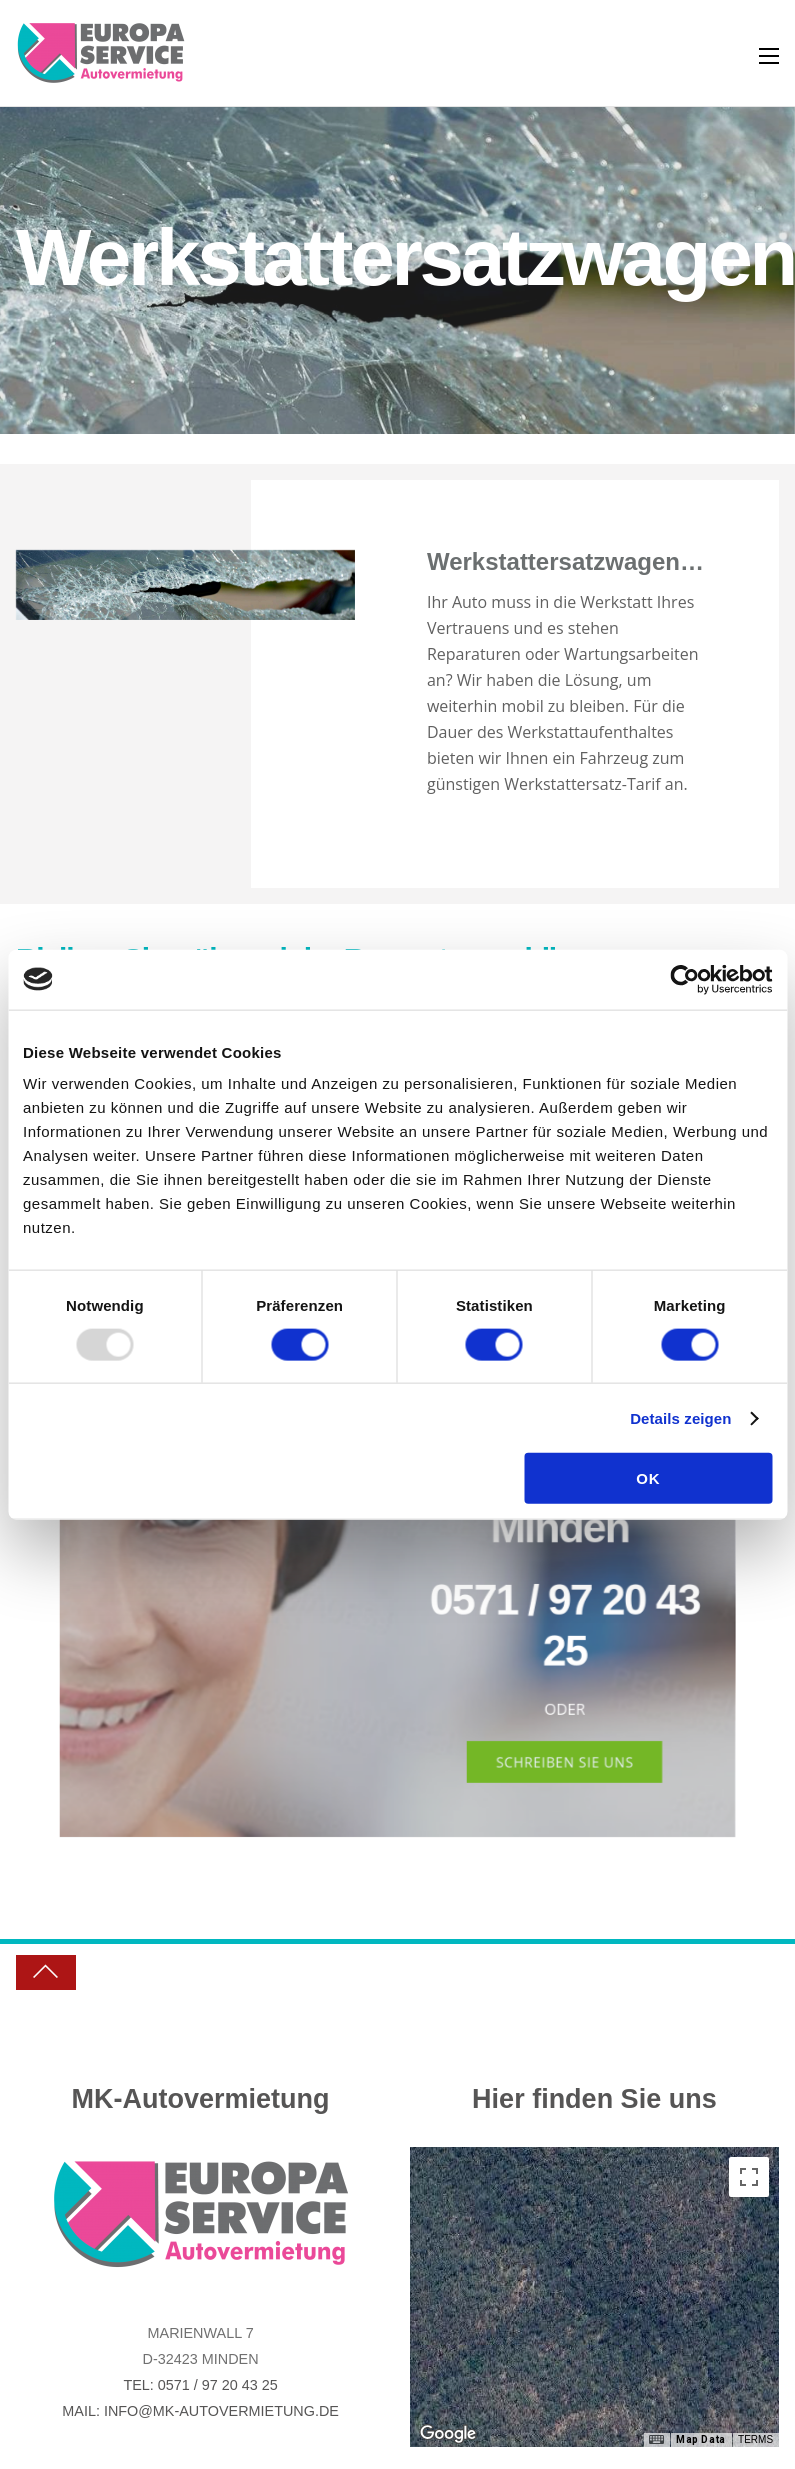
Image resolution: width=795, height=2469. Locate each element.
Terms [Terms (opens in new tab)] (755, 2439)
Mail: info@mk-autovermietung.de (200, 2411)
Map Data (701, 2439)
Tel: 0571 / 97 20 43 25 (200, 2385)
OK (648, 1478)
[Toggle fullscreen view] (749, 2177)
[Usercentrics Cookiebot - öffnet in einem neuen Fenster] (684, 979)
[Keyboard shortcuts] (656, 2440)
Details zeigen (680, 1417)
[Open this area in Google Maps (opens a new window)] (448, 2434)
